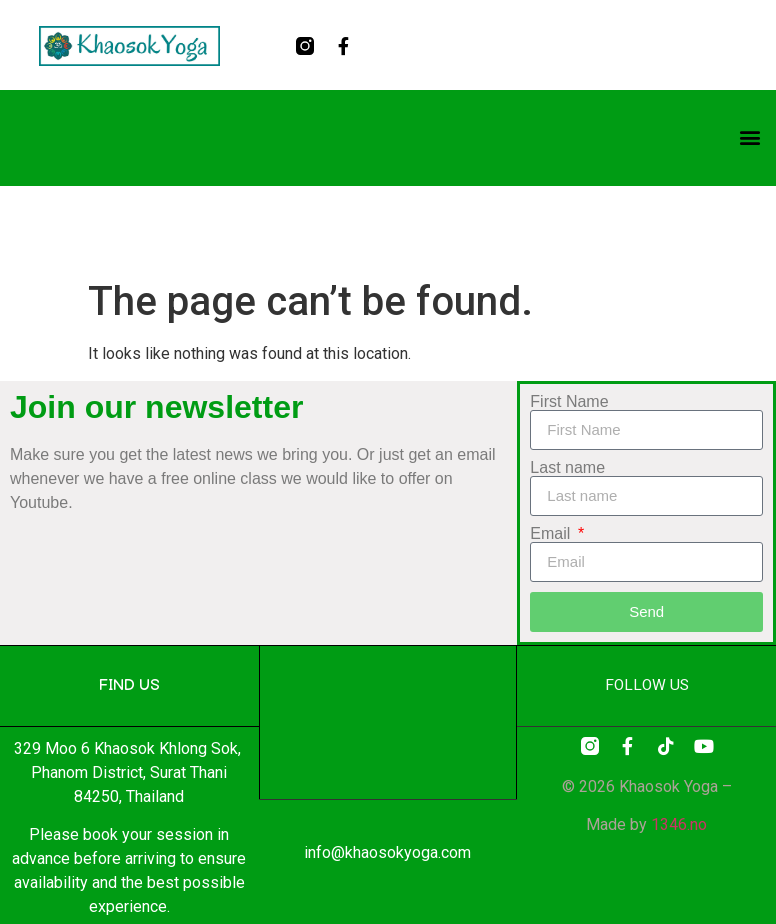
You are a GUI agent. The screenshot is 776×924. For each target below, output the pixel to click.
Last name (567, 468)
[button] (749, 136)
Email (552, 534)
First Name (569, 402)
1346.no (679, 824)
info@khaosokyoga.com (387, 852)
